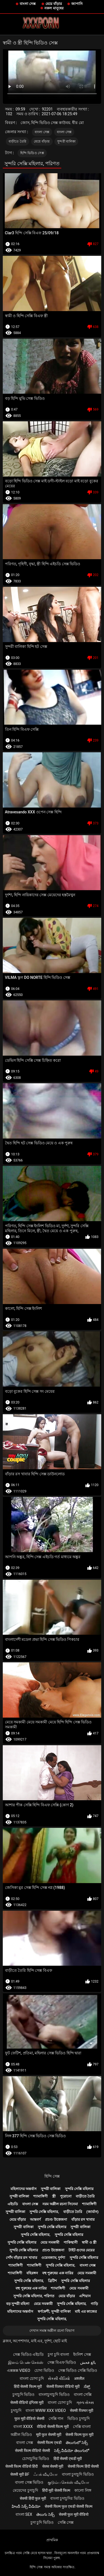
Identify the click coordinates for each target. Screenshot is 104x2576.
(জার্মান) (92, 2212)
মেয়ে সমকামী (49, 2242)
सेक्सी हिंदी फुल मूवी (33, 2498)
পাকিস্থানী (71, 2242)
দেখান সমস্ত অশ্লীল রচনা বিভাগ (52, 2330)
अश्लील (79, 2378)
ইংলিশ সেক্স (82, 2354)
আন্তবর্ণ (35, 2219)
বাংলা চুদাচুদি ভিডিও (78, 2474)
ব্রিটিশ (52, 2281)
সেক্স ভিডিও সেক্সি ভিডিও (77, 2370)
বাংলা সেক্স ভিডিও (29, 2482)
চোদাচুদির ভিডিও (35, 2458)
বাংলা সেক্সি (83, 2394)
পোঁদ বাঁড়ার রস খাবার (21, 2258)
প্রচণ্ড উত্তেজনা (56, 2219)
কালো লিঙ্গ (82, 2490)
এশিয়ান (85, 2296)
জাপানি (77, 4)
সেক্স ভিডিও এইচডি (28, 2354)
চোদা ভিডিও (44, 2370)
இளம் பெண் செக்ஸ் (25, 2362)
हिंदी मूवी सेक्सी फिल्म (56, 2490)
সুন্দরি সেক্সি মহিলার (79, 2189)
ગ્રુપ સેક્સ (85, 2402)
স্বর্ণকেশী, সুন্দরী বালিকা (54, 2311)
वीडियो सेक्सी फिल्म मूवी (53, 2426)
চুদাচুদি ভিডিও (23, 2394)
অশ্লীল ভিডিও (21, 2434)
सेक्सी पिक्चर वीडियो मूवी (63, 2386)
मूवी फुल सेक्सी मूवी (48, 2434)
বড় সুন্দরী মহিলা (17, 2304)
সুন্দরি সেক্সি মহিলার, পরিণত (33, 2296)
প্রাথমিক (52, 2540)
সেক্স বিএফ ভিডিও (61, 2362)
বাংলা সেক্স (28, 4)
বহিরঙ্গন (32, 2273)
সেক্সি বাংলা (82, 2426)
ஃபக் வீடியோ (45, 2474)
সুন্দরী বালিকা (66, 141)
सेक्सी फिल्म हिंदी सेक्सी (83, 2466)
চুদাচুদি (16, 2410)
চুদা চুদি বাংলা (58, 2354)
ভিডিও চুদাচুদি (78, 2418)
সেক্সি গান (56, 2418)
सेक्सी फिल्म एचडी (49, 2442)
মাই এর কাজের (86, 2311)
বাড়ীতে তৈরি (18, 141)
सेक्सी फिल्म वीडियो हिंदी (21, 2466)
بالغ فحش (88, 2362)
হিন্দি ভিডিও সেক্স (32, 153)
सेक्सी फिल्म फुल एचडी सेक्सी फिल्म (68, 2506)
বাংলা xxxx (23, 2426)
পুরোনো (66, 2196)
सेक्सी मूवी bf (19, 2474)
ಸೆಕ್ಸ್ (87, 2386)
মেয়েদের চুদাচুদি (25, 2490)
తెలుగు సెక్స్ (45, 2514)
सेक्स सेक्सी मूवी (53, 2466)
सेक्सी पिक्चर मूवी (81, 2410)
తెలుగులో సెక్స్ (77, 2442)
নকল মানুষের (53, 8)
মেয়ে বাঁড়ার (53, 4)
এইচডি (12, 2204)
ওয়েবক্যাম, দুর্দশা (53, 2258)
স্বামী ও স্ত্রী (89, 2242)
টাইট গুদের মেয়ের (82, 2250)
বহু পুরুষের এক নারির (57, 2273)
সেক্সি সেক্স (65, 2522)
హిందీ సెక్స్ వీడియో (26, 2506)
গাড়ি (94, 2304)
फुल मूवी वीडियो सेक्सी (29, 2418)
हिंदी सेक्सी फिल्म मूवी (28, 2386)
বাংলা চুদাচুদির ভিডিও (67, 2498)
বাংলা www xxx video (46, 2410)
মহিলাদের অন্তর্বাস (24, 2189)
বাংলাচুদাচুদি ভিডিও (54, 2394)
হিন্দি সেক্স (51, 2176)
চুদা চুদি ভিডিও (42, 2522)
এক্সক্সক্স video (18, 2370)
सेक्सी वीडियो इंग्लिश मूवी (27, 2402)
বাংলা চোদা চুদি (32, 2378)
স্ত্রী (54, 2196)
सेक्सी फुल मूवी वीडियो (73, 2514)
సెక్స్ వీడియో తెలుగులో (71, 2450)
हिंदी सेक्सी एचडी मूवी (68, 2458)
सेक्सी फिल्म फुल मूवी (79, 2434)
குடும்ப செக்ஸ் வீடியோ (68, 2482)
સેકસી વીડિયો (59, 2378)
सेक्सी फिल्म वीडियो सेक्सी (32, 2450)
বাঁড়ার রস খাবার (83, 2219)
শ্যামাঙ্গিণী (40, 2196)
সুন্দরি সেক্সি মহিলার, (44, 2212)
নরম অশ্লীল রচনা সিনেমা (60, 2204)
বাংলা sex (24, 2514)
